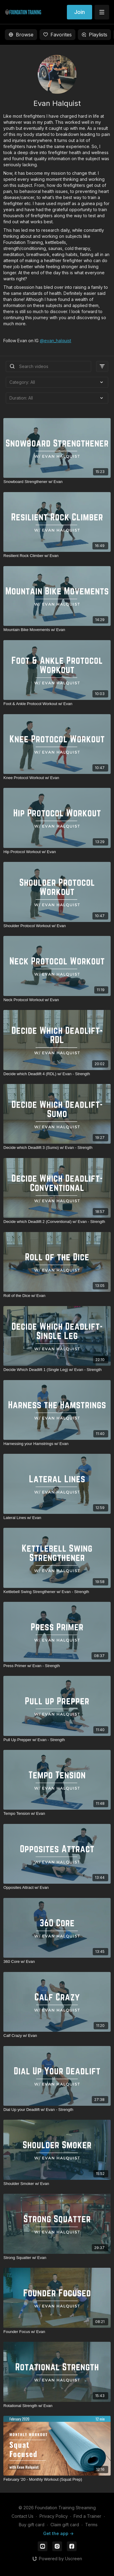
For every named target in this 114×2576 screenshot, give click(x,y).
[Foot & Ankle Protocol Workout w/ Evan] (57, 704)
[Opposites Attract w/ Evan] (57, 1888)
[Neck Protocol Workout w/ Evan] (57, 1000)
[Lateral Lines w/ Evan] (57, 1518)
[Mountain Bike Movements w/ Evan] (57, 630)
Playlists (94, 35)
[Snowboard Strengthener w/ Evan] (57, 482)
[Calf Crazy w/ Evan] (57, 2036)
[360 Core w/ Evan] (57, 1962)
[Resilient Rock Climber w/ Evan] (57, 556)
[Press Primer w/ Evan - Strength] (57, 1666)
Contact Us (22, 2516)
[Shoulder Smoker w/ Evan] (57, 2184)
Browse (21, 35)
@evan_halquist (55, 340)
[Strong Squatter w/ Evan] (57, 2258)
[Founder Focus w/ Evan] (57, 2332)
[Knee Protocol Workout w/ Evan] (57, 778)
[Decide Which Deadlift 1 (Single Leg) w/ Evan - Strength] (57, 1370)
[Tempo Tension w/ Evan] (57, 1814)
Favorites (57, 35)
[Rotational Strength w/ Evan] (57, 2406)
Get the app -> (58, 2533)
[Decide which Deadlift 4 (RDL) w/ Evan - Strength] (57, 1074)
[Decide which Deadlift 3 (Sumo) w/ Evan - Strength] (57, 1148)
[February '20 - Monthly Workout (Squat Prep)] (57, 2479)
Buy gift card (31, 2524)
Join (79, 12)
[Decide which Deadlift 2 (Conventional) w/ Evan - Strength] (57, 1222)
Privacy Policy (54, 2516)
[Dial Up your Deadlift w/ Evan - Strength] (57, 2110)
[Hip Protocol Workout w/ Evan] (57, 852)
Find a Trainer (87, 2516)
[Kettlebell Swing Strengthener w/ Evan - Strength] (57, 1592)
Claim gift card (64, 2524)
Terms (91, 2524)
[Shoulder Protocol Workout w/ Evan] (57, 926)
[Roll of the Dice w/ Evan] (57, 1296)
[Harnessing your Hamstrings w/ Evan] (57, 1444)
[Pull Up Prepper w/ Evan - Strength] (57, 1740)
